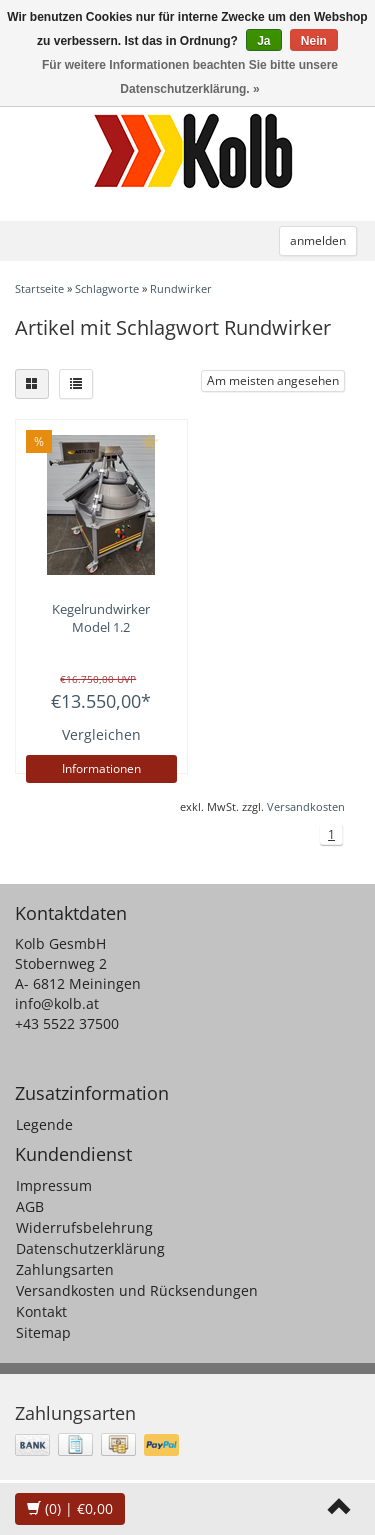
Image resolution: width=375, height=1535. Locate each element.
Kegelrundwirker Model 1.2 (101, 618)
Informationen (101, 768)
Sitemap (43, 1332)
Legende (44, 1124)
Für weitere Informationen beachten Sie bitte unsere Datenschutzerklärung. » (190, 77)
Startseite (39, 288)
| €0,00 (70, 1508)
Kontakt (41, 1311)
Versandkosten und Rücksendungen (137, 1290)
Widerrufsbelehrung (84, 1227)
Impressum (54, 1185)
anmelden (318, 240)
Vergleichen (101, 734)
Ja (263, 41)
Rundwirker (181, 288)
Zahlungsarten (65, 1269)
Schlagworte (107, 288)
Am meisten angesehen (273, 380)
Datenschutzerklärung (90, 1248)
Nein (314, 41)
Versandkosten (306, 806)
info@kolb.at (57, 1003)
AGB (30, 1206)
